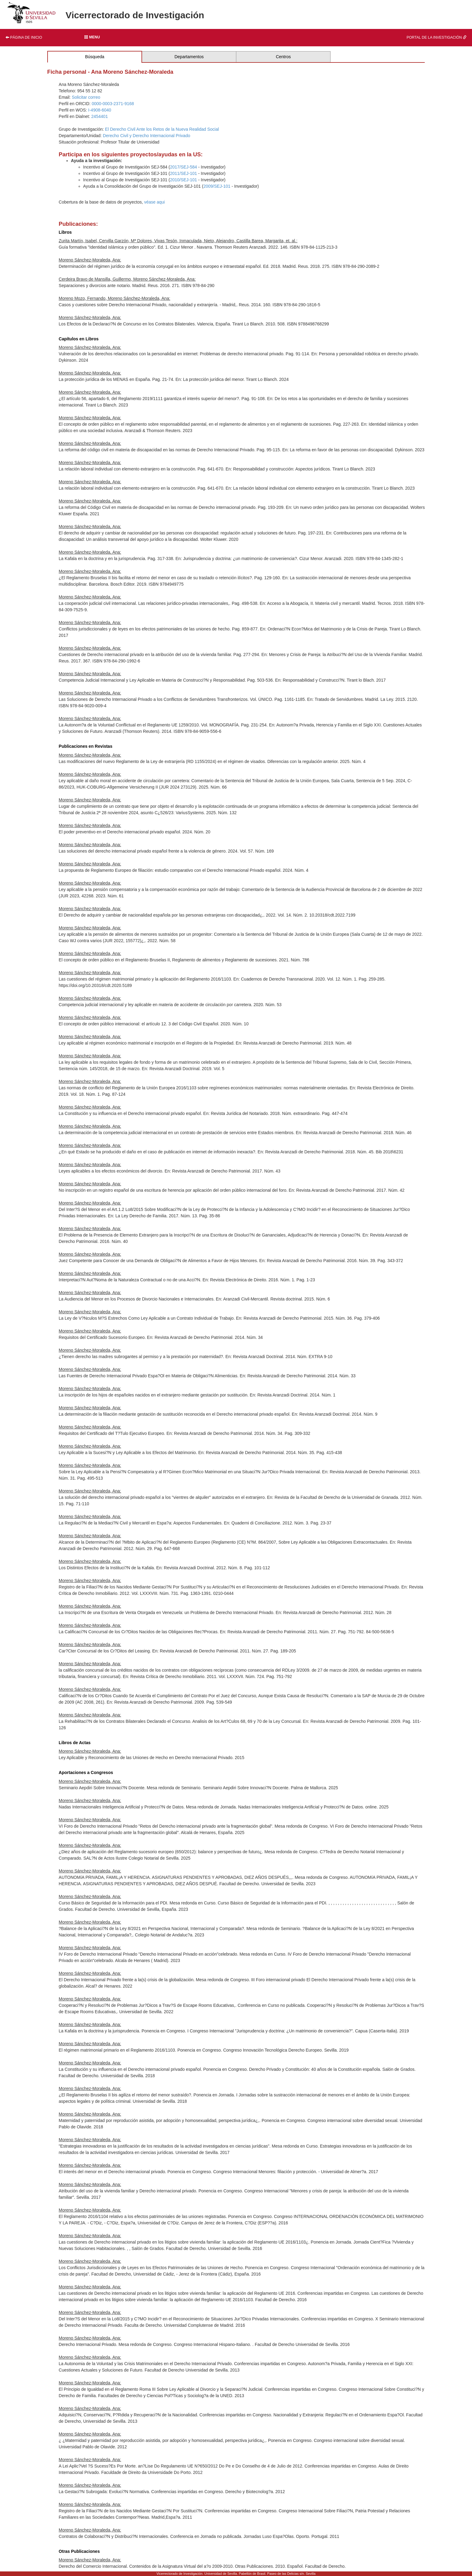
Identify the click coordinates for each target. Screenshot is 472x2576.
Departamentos (189, 56)
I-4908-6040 (99, 110)
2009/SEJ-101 (217, 186)
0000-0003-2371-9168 (113, 103)
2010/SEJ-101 (183, 179)
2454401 (99, 116)
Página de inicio (23, 37)
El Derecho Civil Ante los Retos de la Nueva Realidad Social (162, 129)
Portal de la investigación (436, 37)
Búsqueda (94, 56)
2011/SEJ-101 (183, 173)
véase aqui (154, 202)
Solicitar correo (86, 97)
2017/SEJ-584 (183, 167)
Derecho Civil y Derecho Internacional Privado (146, 135)
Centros (283, 56)
